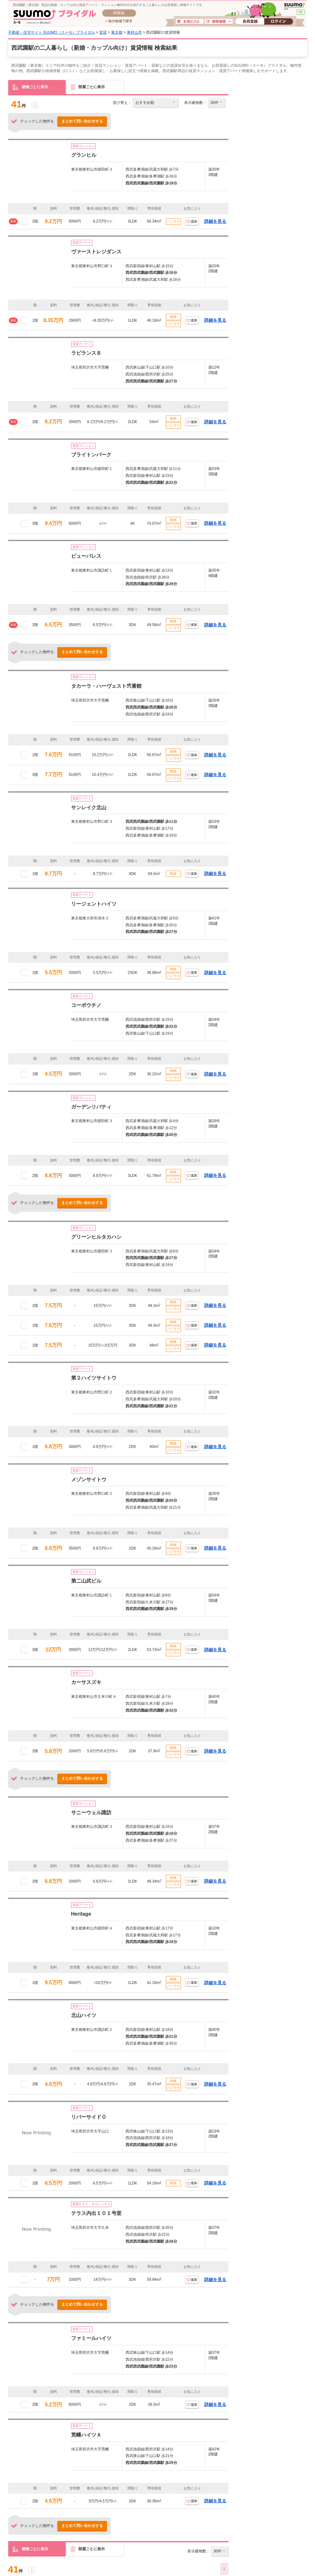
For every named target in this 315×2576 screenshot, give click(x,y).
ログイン (278, 21)
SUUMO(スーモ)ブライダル (54, 16)
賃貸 (103, 32)
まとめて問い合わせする (82, 121)
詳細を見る (215, 221)
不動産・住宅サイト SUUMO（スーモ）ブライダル (51, 32)
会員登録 (249, 21)
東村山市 (134, 32)
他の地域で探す (118, 21)
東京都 (116, 32)
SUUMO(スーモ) (294, 6)
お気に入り (190, 22)
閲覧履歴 (219, 22)
